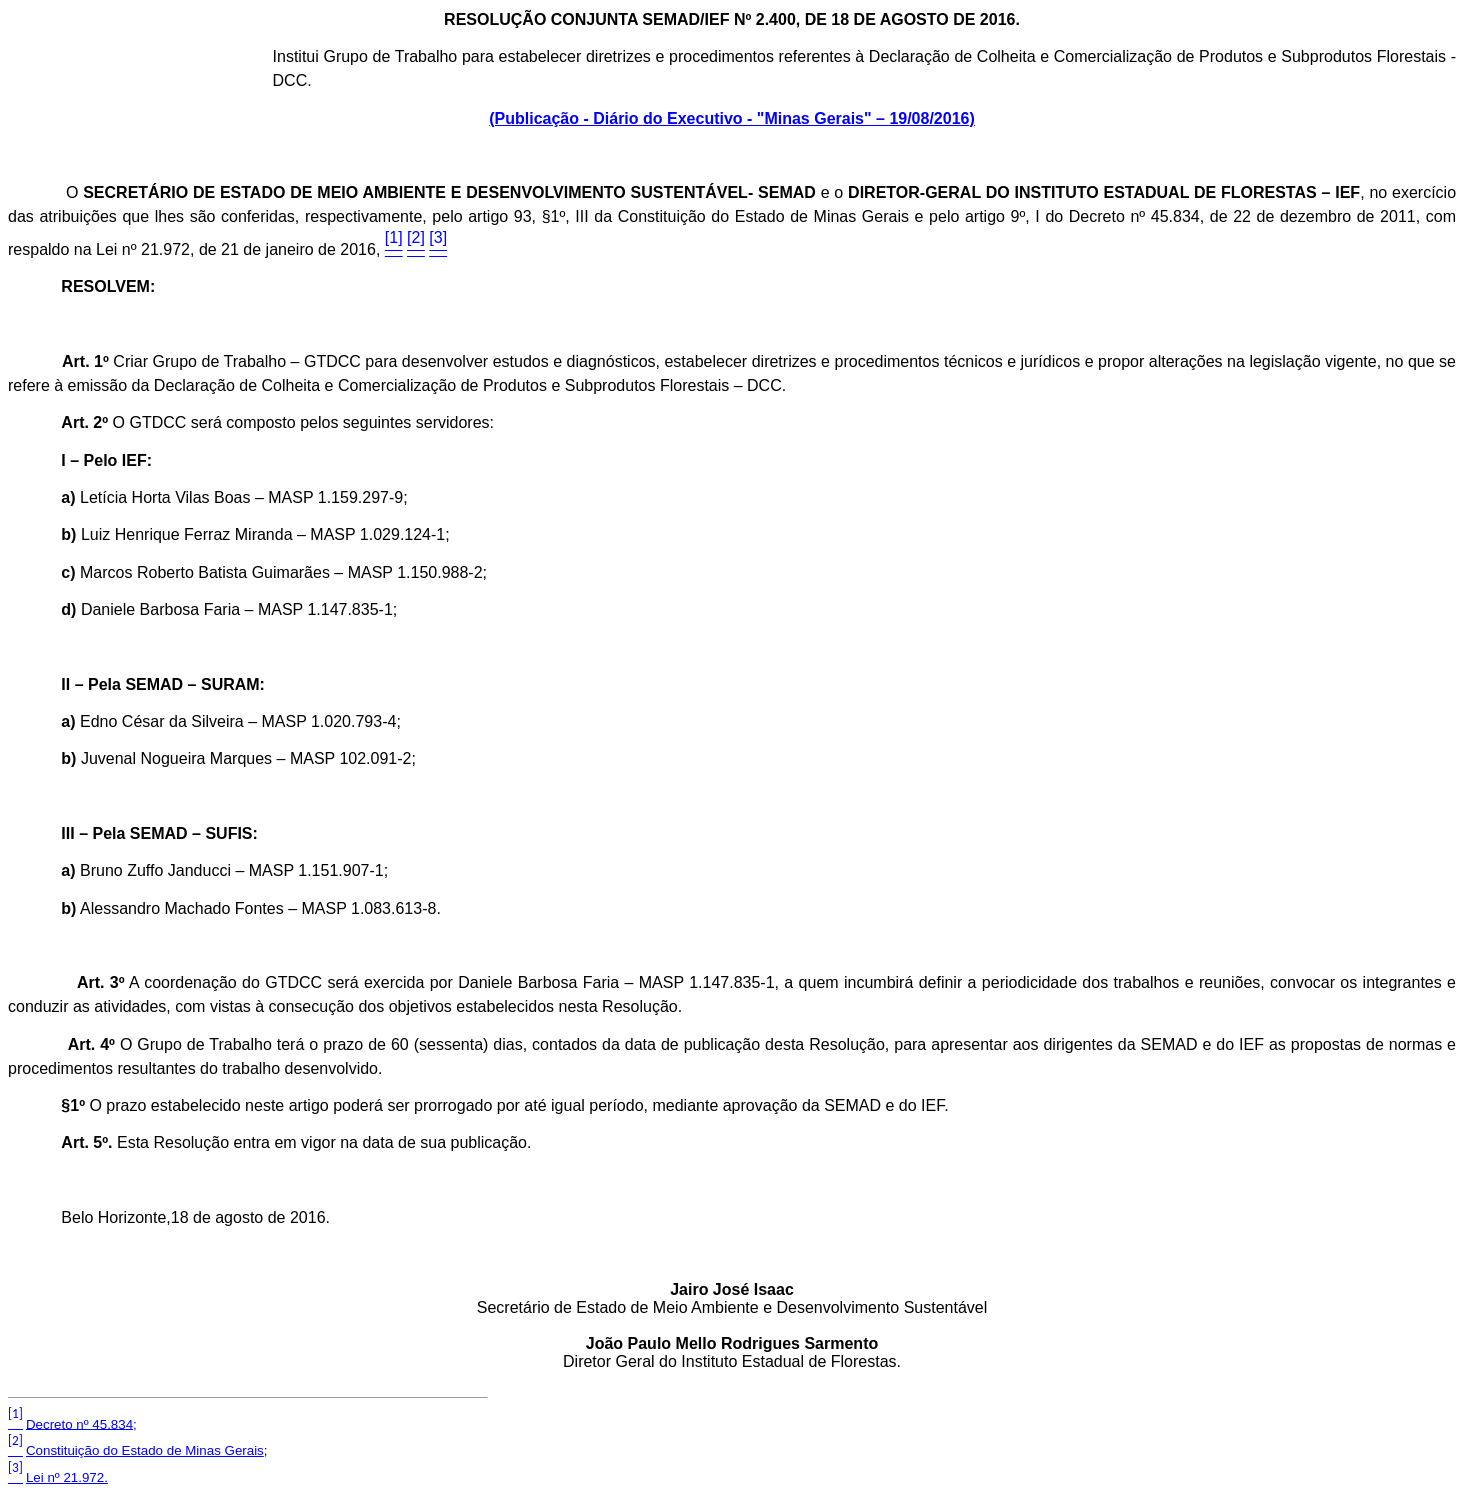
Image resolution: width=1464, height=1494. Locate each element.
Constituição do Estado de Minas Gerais (145, 1450)
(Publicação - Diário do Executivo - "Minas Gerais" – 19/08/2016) (732, 118)
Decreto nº (81, 1423)
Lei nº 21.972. (67, 1477)
